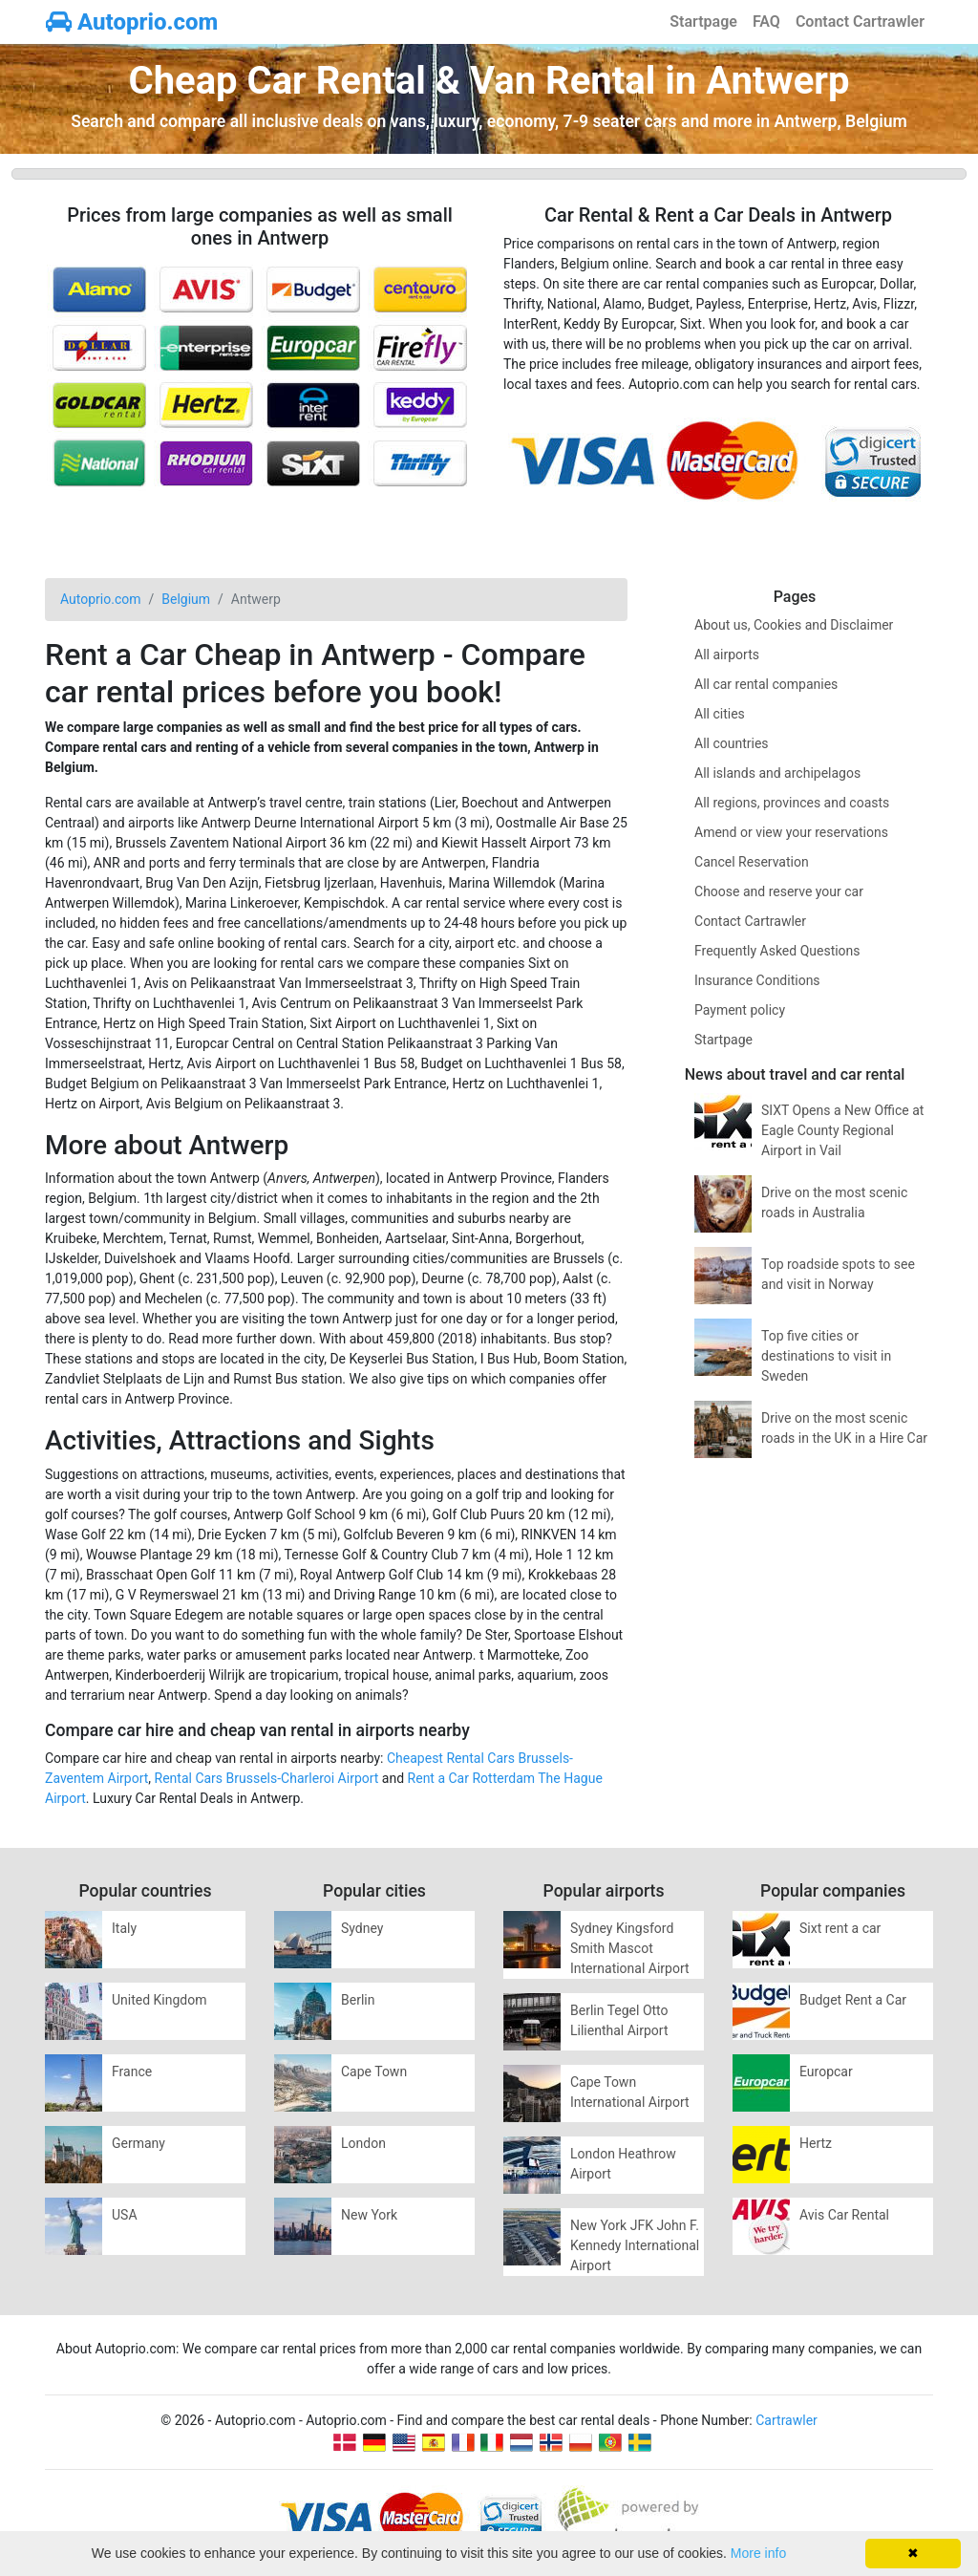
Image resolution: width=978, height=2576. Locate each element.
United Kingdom (159, 1999)
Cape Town (374, 2071)
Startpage (703, 21)
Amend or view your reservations (791, 832)
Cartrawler (786, 2420)
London (363, 2143)
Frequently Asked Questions (777, 950)
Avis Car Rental (844, 2214)
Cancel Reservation (751, 861)
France (132, 2071)
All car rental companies (766, 684)
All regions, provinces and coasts (791, 802)
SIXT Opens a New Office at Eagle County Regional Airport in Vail (842, 1130)
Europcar (826, 2071)
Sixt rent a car (840, 1928)
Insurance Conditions (757, 980)
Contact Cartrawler (860, 21)
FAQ (766, 21)
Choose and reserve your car (778, 891)
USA (125, 2214)
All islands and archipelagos (777, 773)
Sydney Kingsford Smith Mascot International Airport (630, 1948)
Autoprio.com (132, 22)
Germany (138, 2143)
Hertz (815, 2143)
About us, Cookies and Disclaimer (793, 625)
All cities (719, 713)
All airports (726, 654)
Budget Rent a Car (852, 1999)
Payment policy (739, 1010)
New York (369, 2214)
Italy (124, 1928)
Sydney (362, 1928)
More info (758, 2553)
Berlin (357, 1999)
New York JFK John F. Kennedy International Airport (634, 2245)
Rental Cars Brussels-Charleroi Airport (267, 1778)
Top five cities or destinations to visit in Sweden (826, 1356)
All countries (731, 743)
